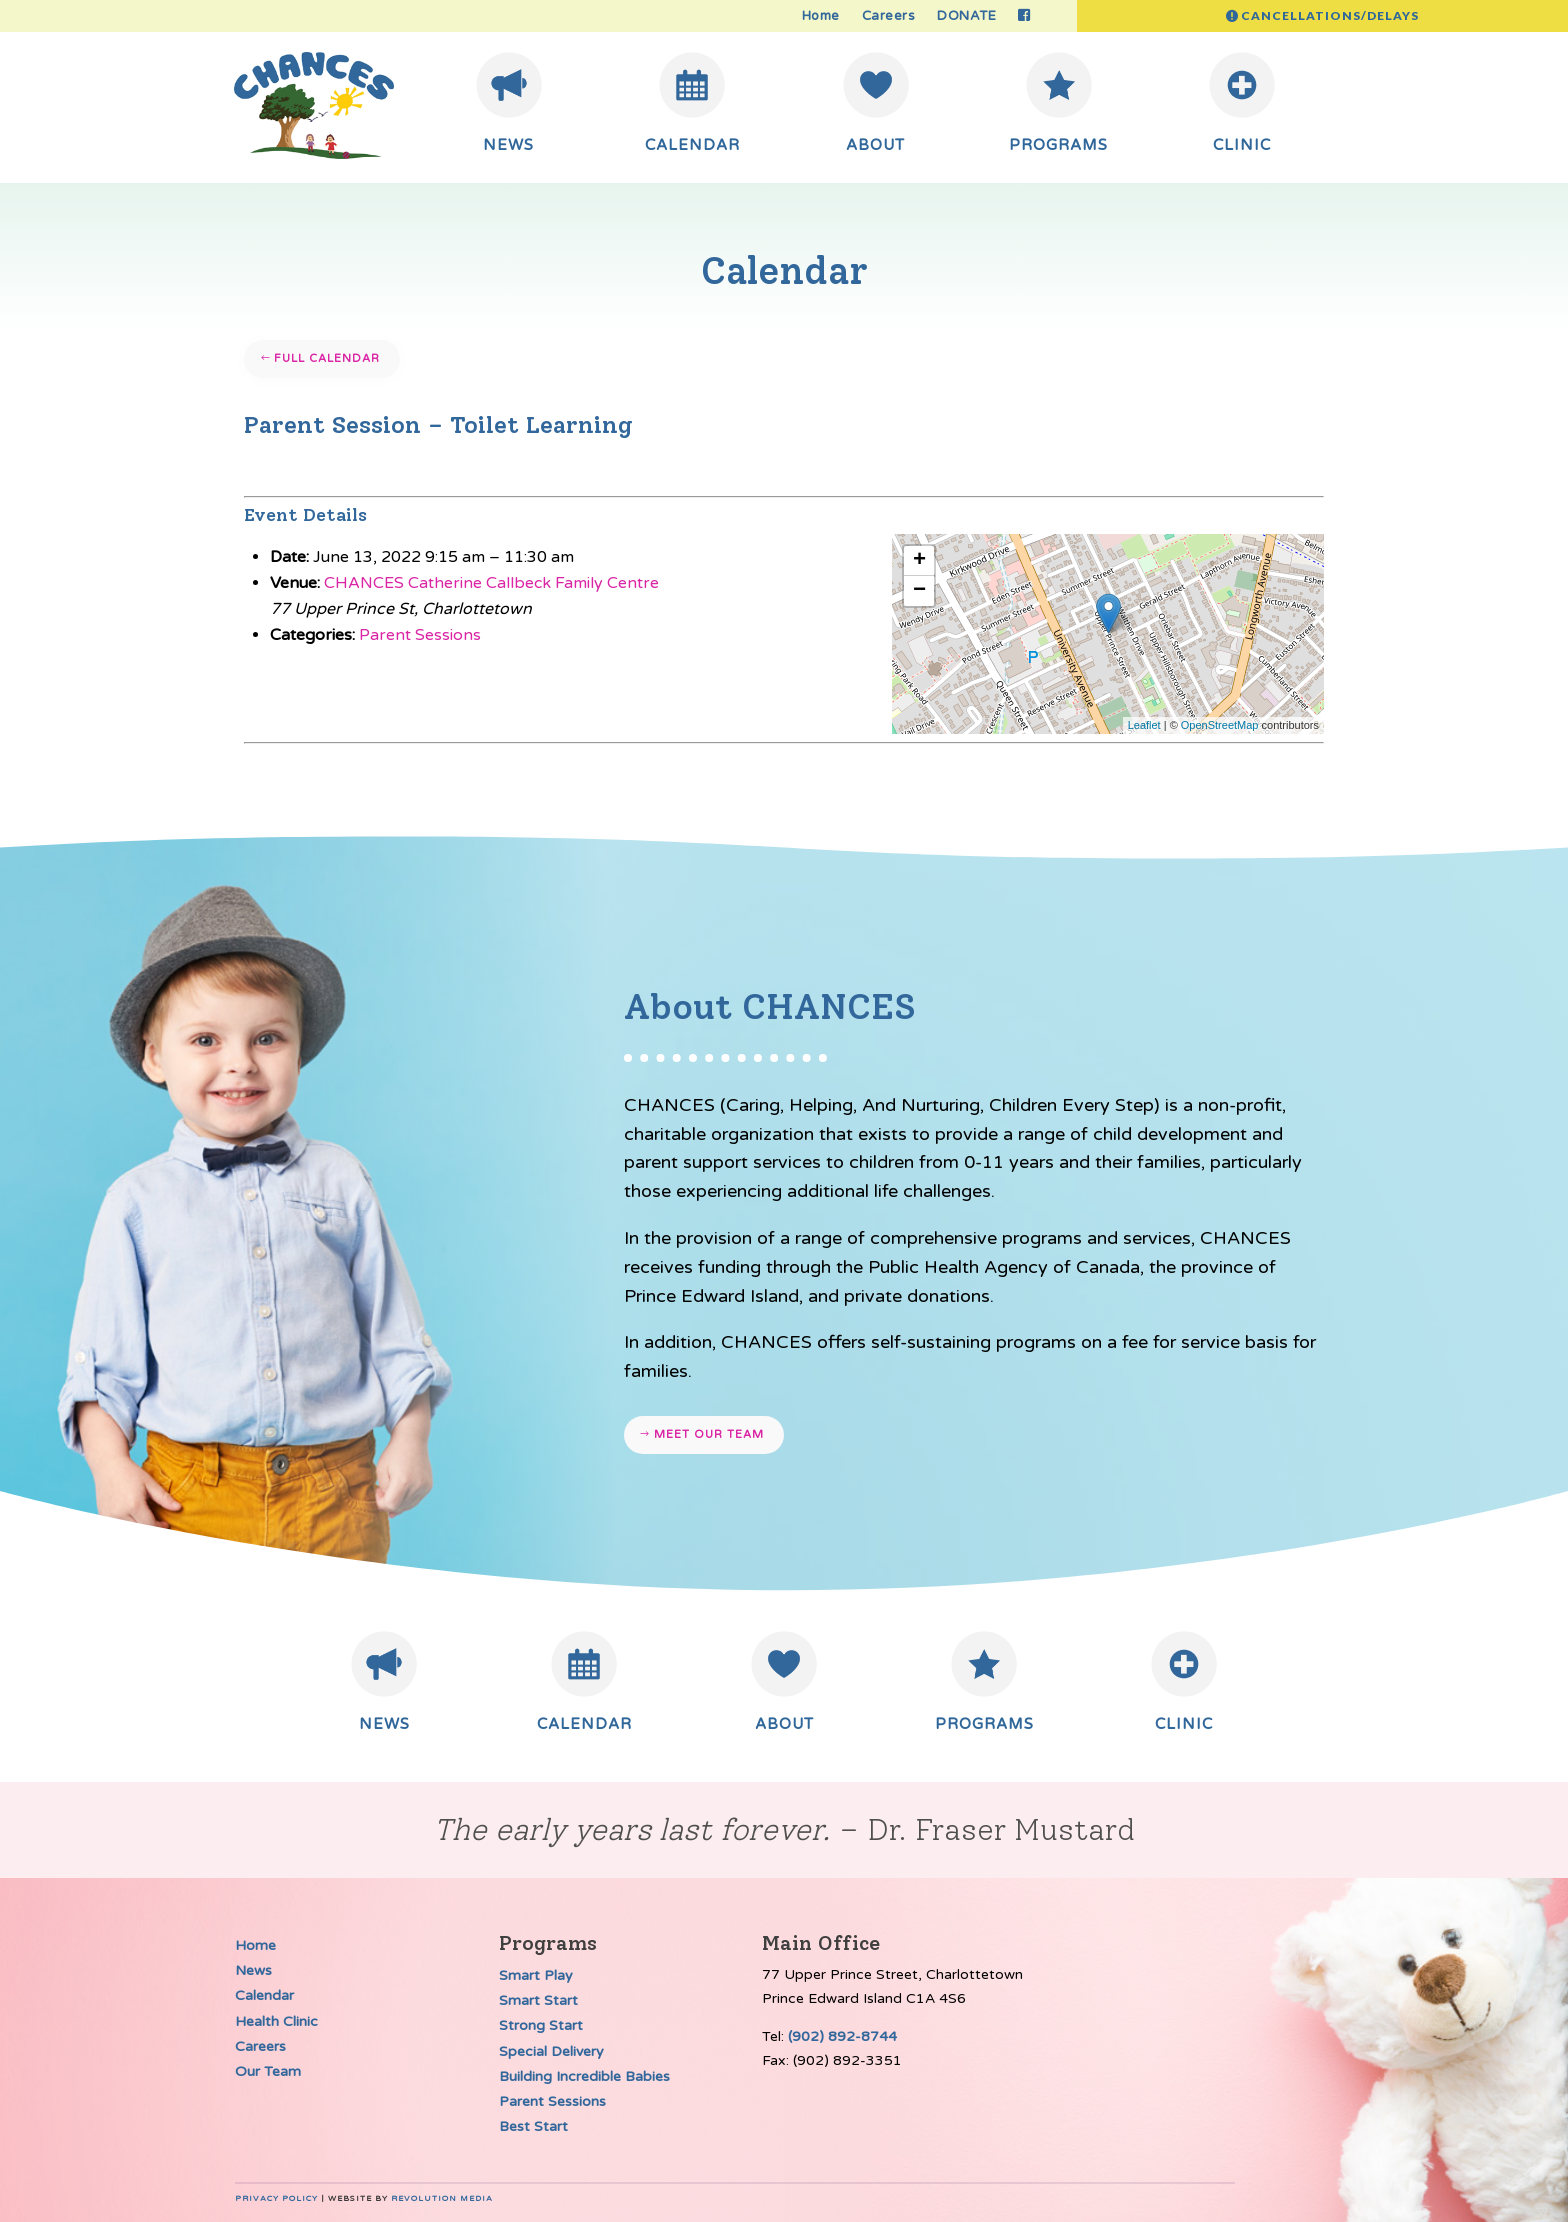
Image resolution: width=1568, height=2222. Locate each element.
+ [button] (919, 561)
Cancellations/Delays (1330, 15)
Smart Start (538, 2000)
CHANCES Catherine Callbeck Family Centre (491, 583)
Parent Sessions (420, 635)
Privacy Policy (276, 2198)
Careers (889, 16)
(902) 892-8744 (842, 2036)
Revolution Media (442, 2198)
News (253, 1970)
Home (821, 16)
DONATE (966, 16)
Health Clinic (276, 2021)
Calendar (264, 1995)
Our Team (268, 2071)
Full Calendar (327, 358)
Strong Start (541, 2025)
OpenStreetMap (1220, 725)
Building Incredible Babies (584, 2076)
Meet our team (709, 1434)
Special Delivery (551, 2051)
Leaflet (1144, 725)
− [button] (919, 591)
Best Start (533, 2126)
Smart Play (536, 1975)
